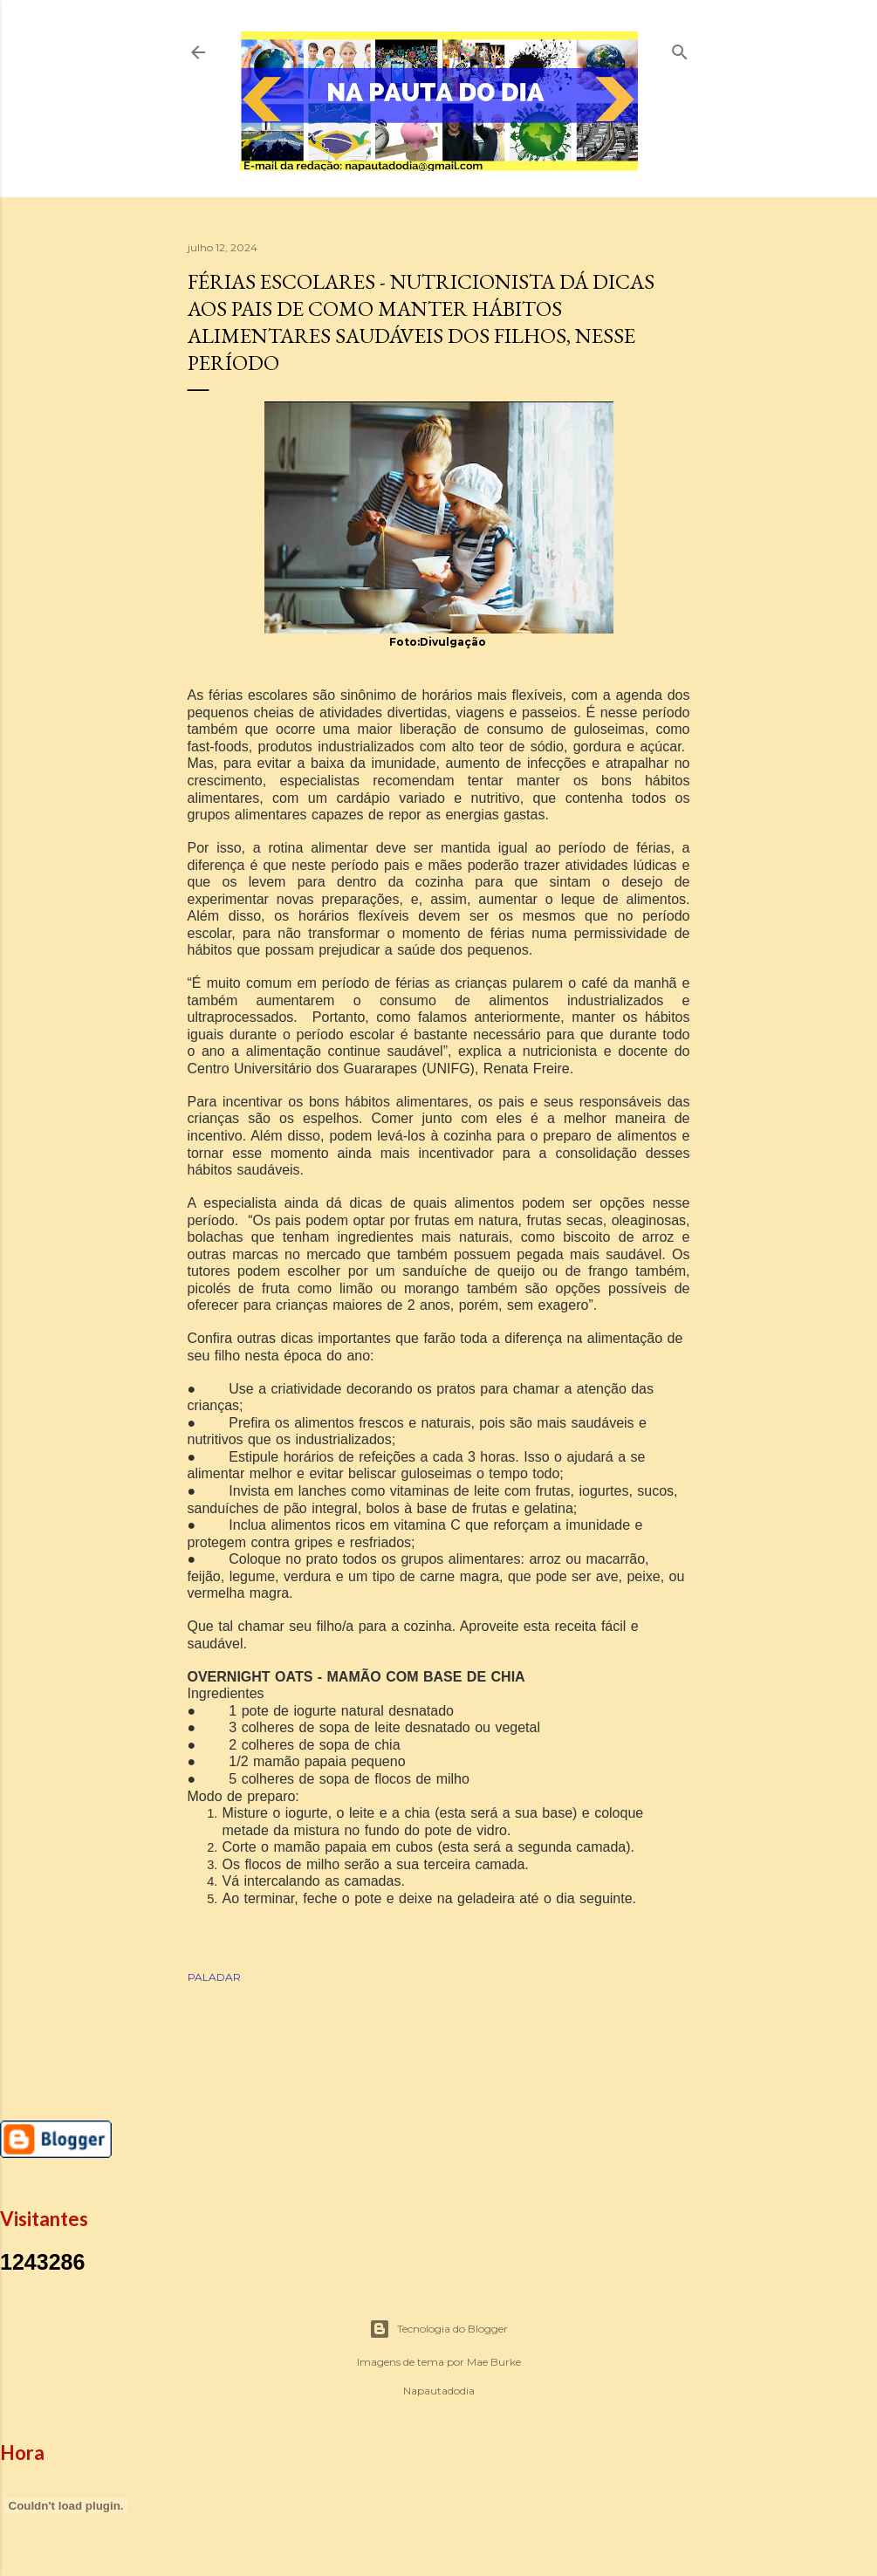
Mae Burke (494, 2361)
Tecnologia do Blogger (438, 2329)
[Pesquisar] (679, 48)
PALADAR (214, 1976)
